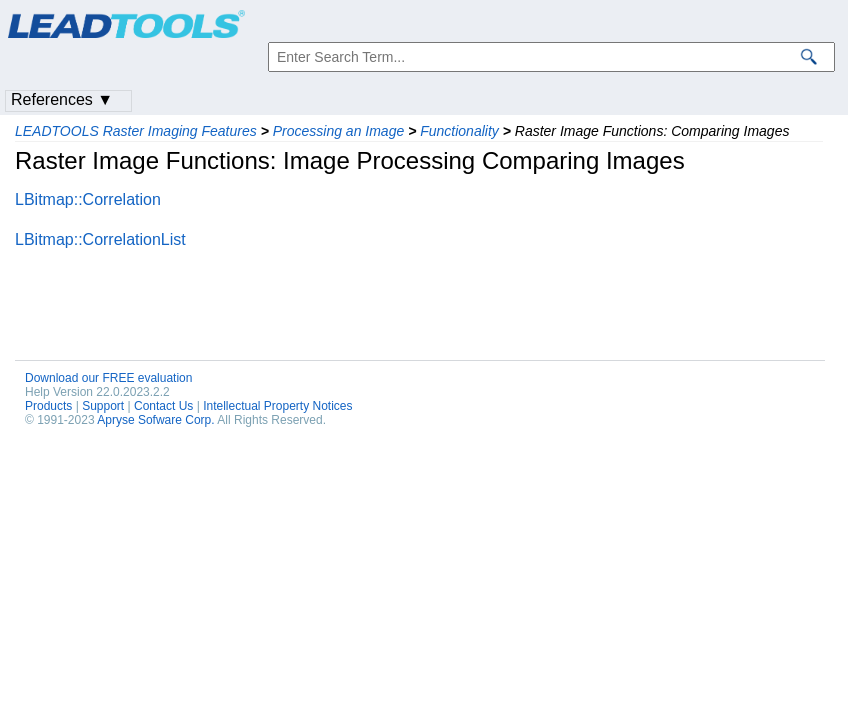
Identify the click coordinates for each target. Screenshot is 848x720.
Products (48, 406)
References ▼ (62, 99)
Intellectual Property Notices (277, 406)
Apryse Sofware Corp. (155, 420)
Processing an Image (339, 131)
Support (103, 406)
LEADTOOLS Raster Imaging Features (136, 131)
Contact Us (163, 406)
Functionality (459, 131)
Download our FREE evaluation (108, 378)
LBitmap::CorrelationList (100, 239)
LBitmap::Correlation (88, 199)
